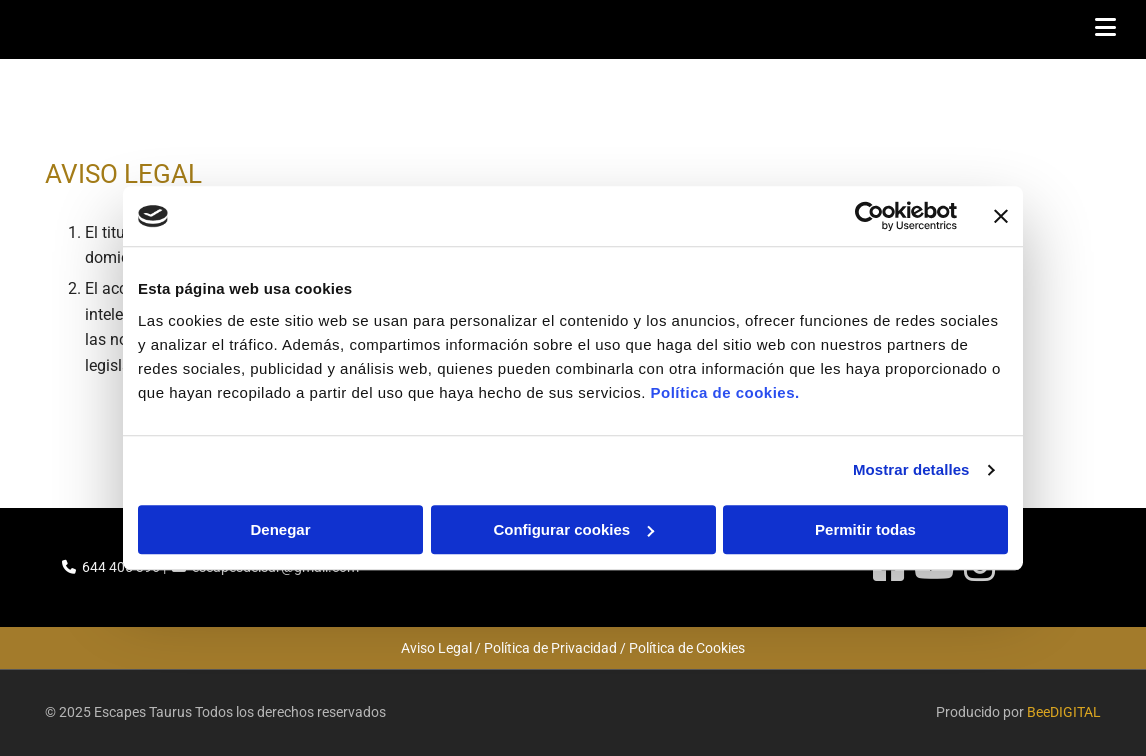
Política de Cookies (687, 648)
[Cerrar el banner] (1001, 216)
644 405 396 (121, 567)
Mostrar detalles (911, 469)
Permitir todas (865, 529)
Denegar (280, 529)
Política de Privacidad (550, 648)
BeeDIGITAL (1064, 712)
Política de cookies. (724, 392)
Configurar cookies (573, 529)
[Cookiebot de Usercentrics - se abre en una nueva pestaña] (869, 216)
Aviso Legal (436, 648)
